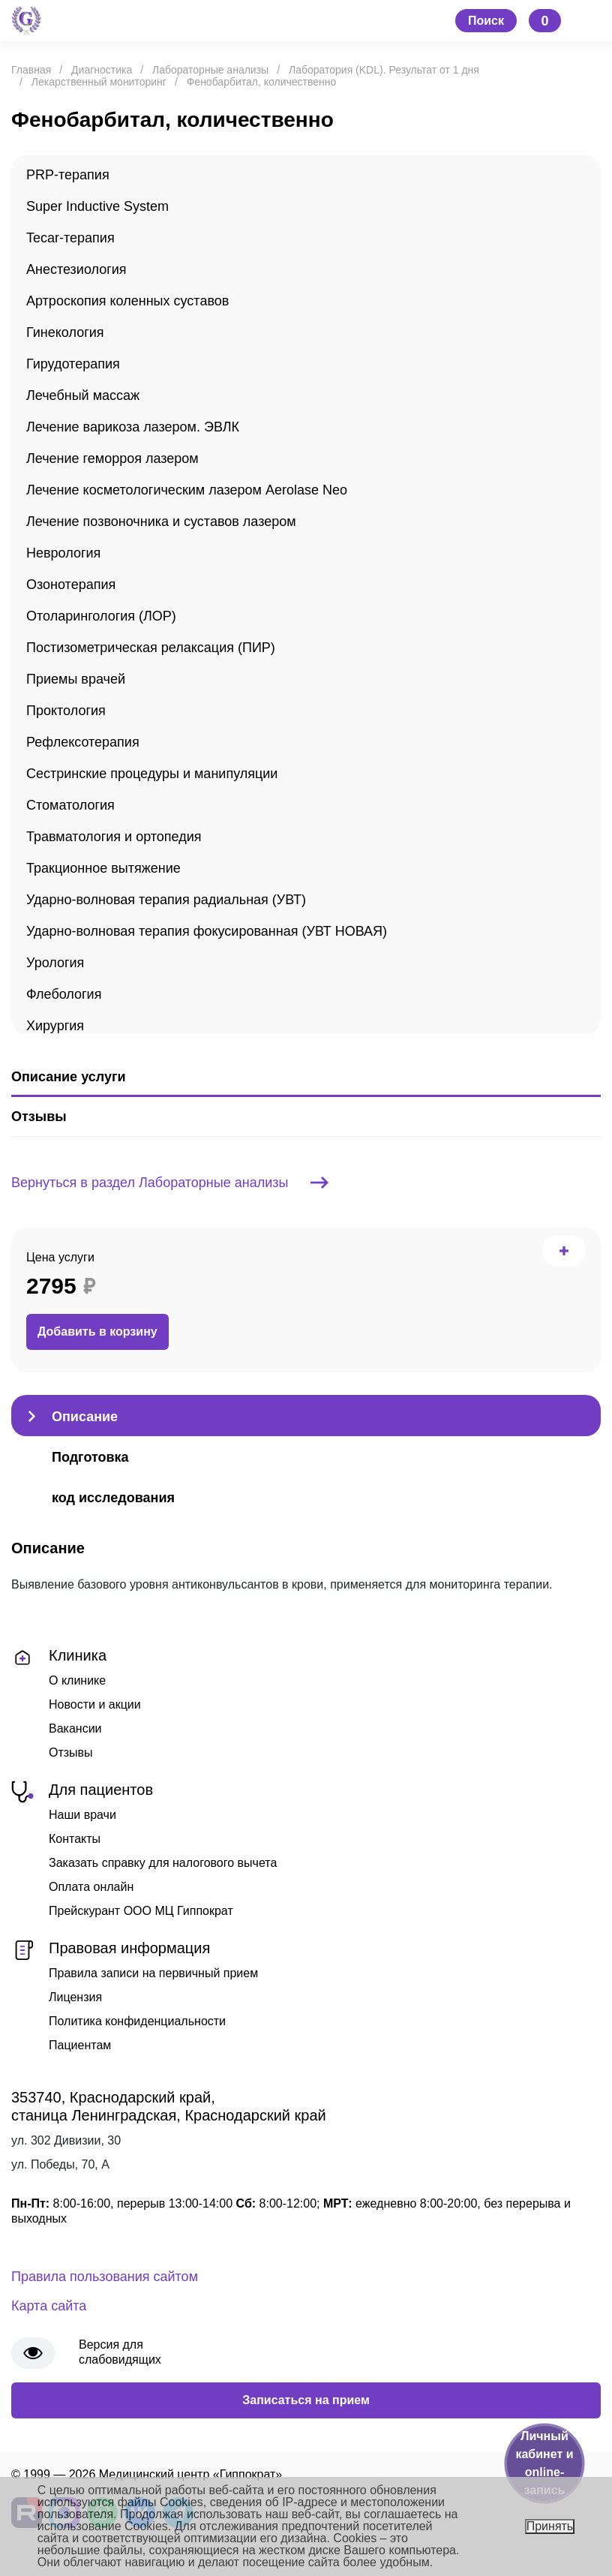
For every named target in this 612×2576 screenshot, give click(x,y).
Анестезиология (76, 269)
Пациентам (80, 2045)
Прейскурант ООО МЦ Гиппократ (141, 1910)
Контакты (74, 1838)
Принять (550, 2526)
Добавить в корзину (98, 1331)
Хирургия (55, 1025)
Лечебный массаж (83, 395)
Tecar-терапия (70, 237)
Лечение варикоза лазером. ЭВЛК (132, 426)
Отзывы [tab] (39, 1116)
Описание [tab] (85, 1416)
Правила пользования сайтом (104, 2276)
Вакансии (75, 1728)
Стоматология (70, 805)
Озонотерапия (71, 584)
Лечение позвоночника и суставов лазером (161, 521)
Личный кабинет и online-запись (544, 2463)
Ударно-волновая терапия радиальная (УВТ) (166, 899)
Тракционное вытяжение (103, 868)
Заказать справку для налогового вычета (163, 1862)
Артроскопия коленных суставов (127, 300)
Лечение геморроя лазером (112, 458)
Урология (55, 962)
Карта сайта (48, 2305)
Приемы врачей (75, 679)
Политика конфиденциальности (137, 2021)
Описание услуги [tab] (68, 1076)
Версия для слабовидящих (120, 2352)
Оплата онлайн (91, 1886)
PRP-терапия (68, 174)
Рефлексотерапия (83, 742)
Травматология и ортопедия (114, 836)
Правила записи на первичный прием (153, 1973)
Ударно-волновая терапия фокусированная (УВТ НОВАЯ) (206, 931)
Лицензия (75, 1997)
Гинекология (65, 332)
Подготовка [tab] (90, 1457)
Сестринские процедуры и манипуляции (152, 773)
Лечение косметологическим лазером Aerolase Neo (186, 489)
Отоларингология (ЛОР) (101, 616)
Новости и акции (95, 1704)
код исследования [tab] (113, 1497)
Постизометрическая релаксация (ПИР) (150, 647)
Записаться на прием (306, 2400)
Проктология (66, 710)
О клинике (77, 1680)
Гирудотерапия (73, 363)
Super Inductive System (97, 206)
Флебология (63, 994)
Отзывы (71, 1752)
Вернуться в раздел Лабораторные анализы (169, 1182)
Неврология (63, 553)
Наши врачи (82, 1814)
